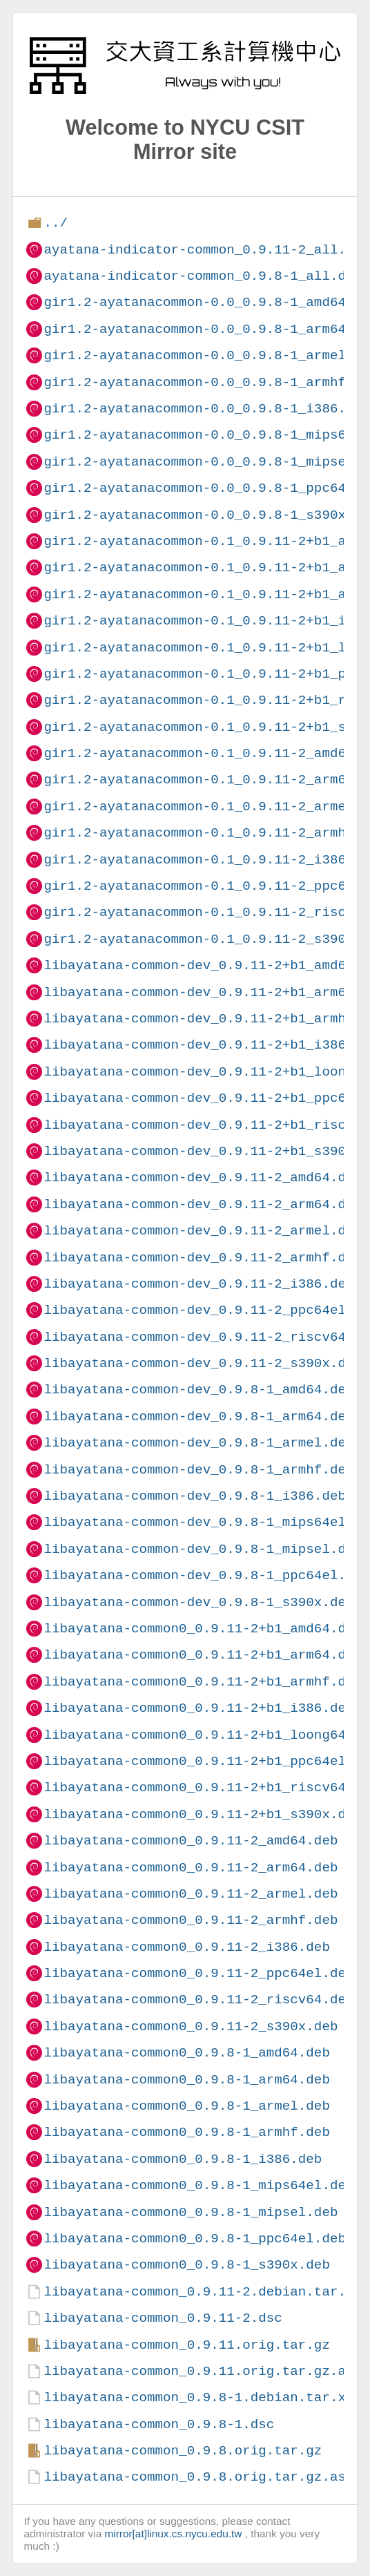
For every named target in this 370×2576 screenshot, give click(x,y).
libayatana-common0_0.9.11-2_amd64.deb (190, 1840)
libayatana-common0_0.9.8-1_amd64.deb (186, 2052)
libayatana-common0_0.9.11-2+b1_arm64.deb (202, 1654)
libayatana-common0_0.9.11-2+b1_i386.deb (198, 1708)
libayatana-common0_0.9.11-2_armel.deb (190, 1894)
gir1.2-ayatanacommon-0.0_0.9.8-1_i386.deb (206, 408)
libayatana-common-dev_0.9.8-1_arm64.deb (198, 1416)
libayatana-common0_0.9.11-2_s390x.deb (190, 2026)
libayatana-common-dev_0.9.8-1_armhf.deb (198, 1469)
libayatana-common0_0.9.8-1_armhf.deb (186, 2132)
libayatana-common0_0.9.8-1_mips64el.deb (198, 2185)
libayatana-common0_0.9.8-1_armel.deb (186, 2106)
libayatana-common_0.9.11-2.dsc (162, 2318)
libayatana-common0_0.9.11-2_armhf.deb (190, 1920)
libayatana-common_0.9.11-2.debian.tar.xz (202, 2291)
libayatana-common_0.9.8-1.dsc (158, 2424)
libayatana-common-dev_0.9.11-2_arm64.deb (202, 1204)
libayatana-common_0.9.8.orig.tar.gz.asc (198, 2477)
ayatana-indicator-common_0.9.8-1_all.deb (202, 276)
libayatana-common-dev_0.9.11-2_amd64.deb (202, 1177)
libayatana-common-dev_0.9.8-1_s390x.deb (198, 1602)
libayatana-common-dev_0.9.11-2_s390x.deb (202, 1363)
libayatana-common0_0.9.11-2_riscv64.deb (198, 1999)
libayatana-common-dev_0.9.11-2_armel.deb (202, 1230)
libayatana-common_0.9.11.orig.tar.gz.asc (202, 2371)
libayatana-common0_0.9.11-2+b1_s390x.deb (202, 1814)
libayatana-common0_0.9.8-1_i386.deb (182, 2159)
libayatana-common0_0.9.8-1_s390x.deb (186, 2264)
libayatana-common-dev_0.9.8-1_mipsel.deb (202, 1549)
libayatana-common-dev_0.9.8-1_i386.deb (194, 1496)
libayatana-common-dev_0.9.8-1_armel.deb (198, 1442)
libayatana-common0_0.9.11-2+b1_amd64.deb (202, 1628)
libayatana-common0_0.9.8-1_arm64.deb (186, 2079)
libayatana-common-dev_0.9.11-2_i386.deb (198, 1284)
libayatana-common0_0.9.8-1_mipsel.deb (190, 2212)
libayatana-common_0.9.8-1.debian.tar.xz (198, 2397)
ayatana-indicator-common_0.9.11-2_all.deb (206, 249)
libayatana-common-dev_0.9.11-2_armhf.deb (202, 1257)
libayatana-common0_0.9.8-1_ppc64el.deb (194, 2238)
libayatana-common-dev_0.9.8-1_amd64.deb (198, 1389)
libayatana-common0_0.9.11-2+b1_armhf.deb (202, 1681)
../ (55, 222)
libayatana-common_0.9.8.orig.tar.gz (182, 2450)
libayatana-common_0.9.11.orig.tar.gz (186, 2345)
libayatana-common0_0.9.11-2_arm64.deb (190, 1867)
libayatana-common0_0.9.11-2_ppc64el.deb (198, 1973)
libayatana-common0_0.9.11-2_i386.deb (186, 1947)
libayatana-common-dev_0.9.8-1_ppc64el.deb (206, 1575)
